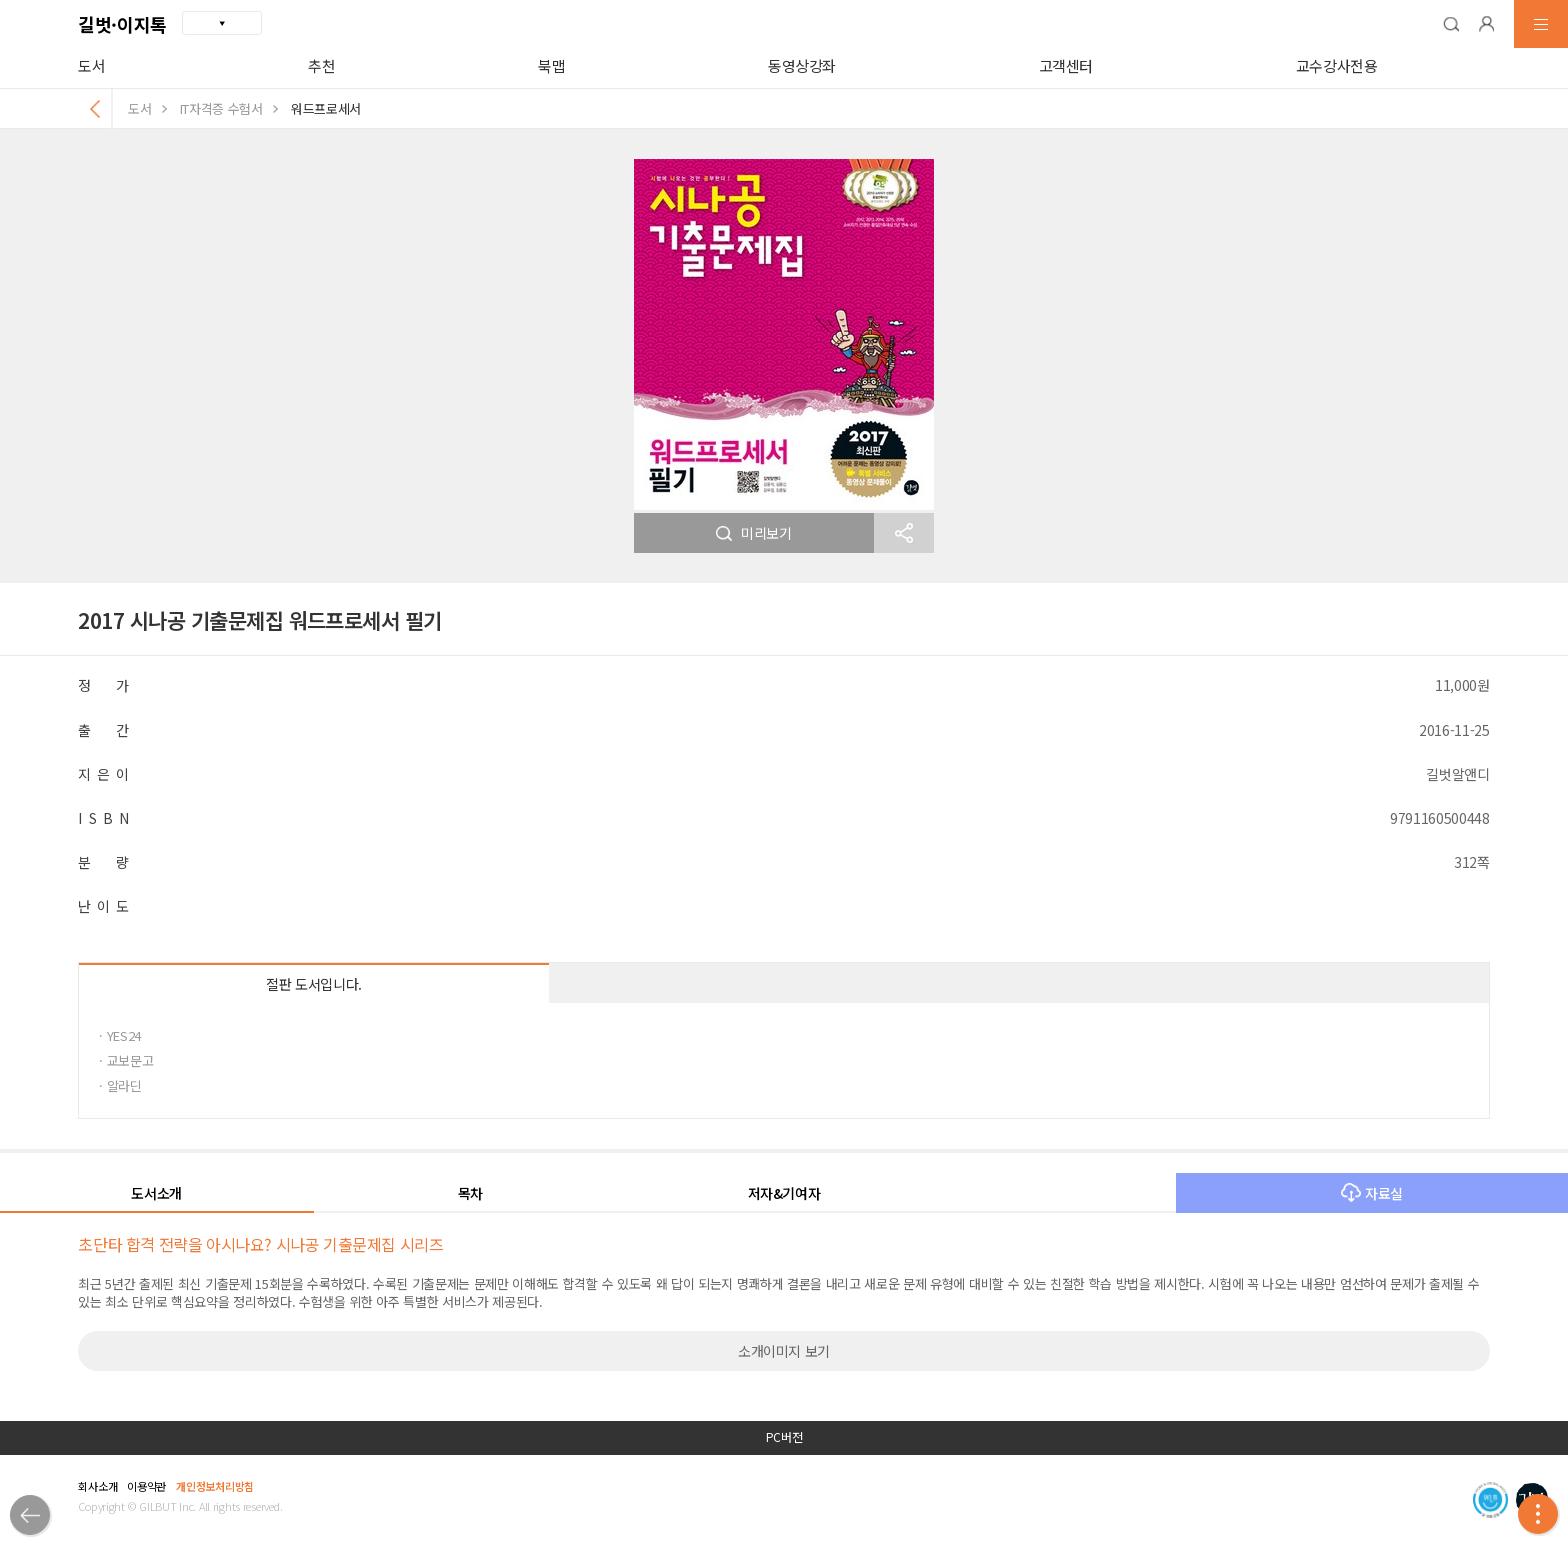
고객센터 (1066, 65)
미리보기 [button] (754, 533)
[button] (1451, 24)
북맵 (551, 65)
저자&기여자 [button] (784, 1193)
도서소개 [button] (156, 1193)
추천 (321, 65)
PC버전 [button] (784, 1437)
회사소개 (97, 1486)
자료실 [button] (1372, 1193)
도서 (91, 65)
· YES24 (120, 1035)
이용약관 (146, 1486)
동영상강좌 (802, 65)
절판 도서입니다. (314, 984)
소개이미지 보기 (784, 1351)
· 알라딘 (120, 1085)
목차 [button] (470, 1193)
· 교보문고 (126, 1060)
